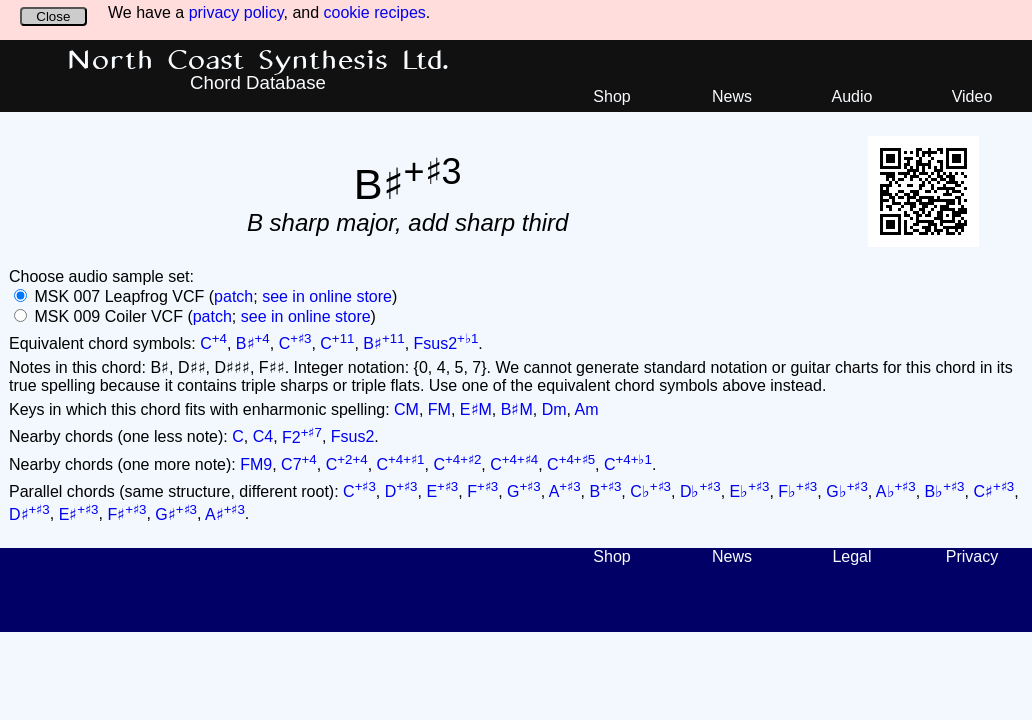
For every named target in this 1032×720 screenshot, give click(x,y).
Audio (852, 96)
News (732, 96)
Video (972, 96)
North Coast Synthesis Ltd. (258, 61)
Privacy (972, 556)
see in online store (327, 296)
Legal (851, 556)
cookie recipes (375, 12)
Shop (611, 96)
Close (53, 16)
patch (233, 296)
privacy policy (236, 12)
